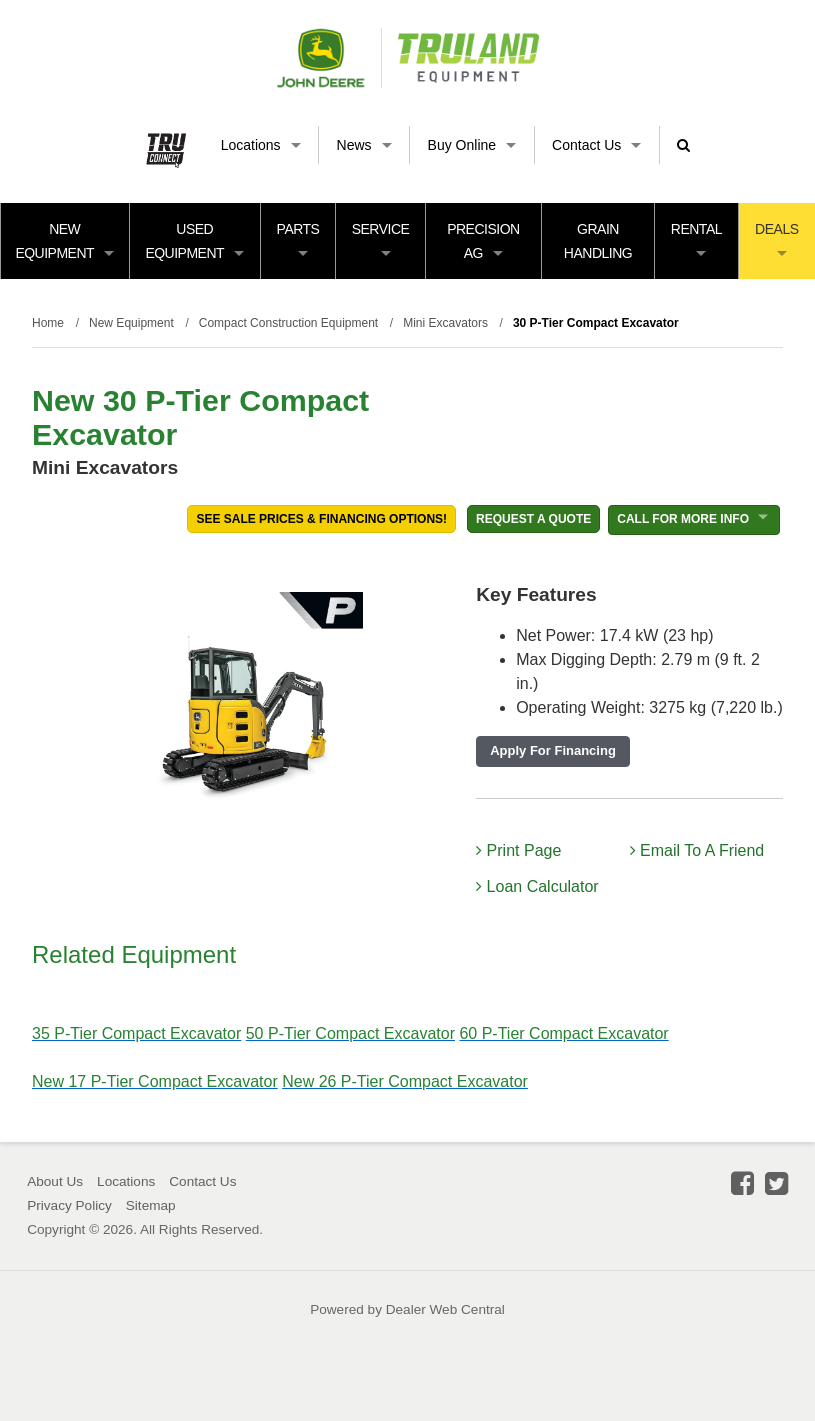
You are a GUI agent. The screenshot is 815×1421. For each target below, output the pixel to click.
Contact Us (596, 145)
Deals (776, 238)
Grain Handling (598, 241)
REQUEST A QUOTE (533, 519)
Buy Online (472, 145)
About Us (55, 1181)
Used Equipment (194, 241)
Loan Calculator (537, 886)
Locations (261, 145)
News (364, 145)
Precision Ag (483, 241)
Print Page (518, 850)
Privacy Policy (69, 1205)
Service (381, 238)
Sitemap (151, 1205)
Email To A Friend (697, 850)
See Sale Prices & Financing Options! (321, 519)
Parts (298, 238)
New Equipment (64, 241)
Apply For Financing (553, 750)
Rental (696, 238)
